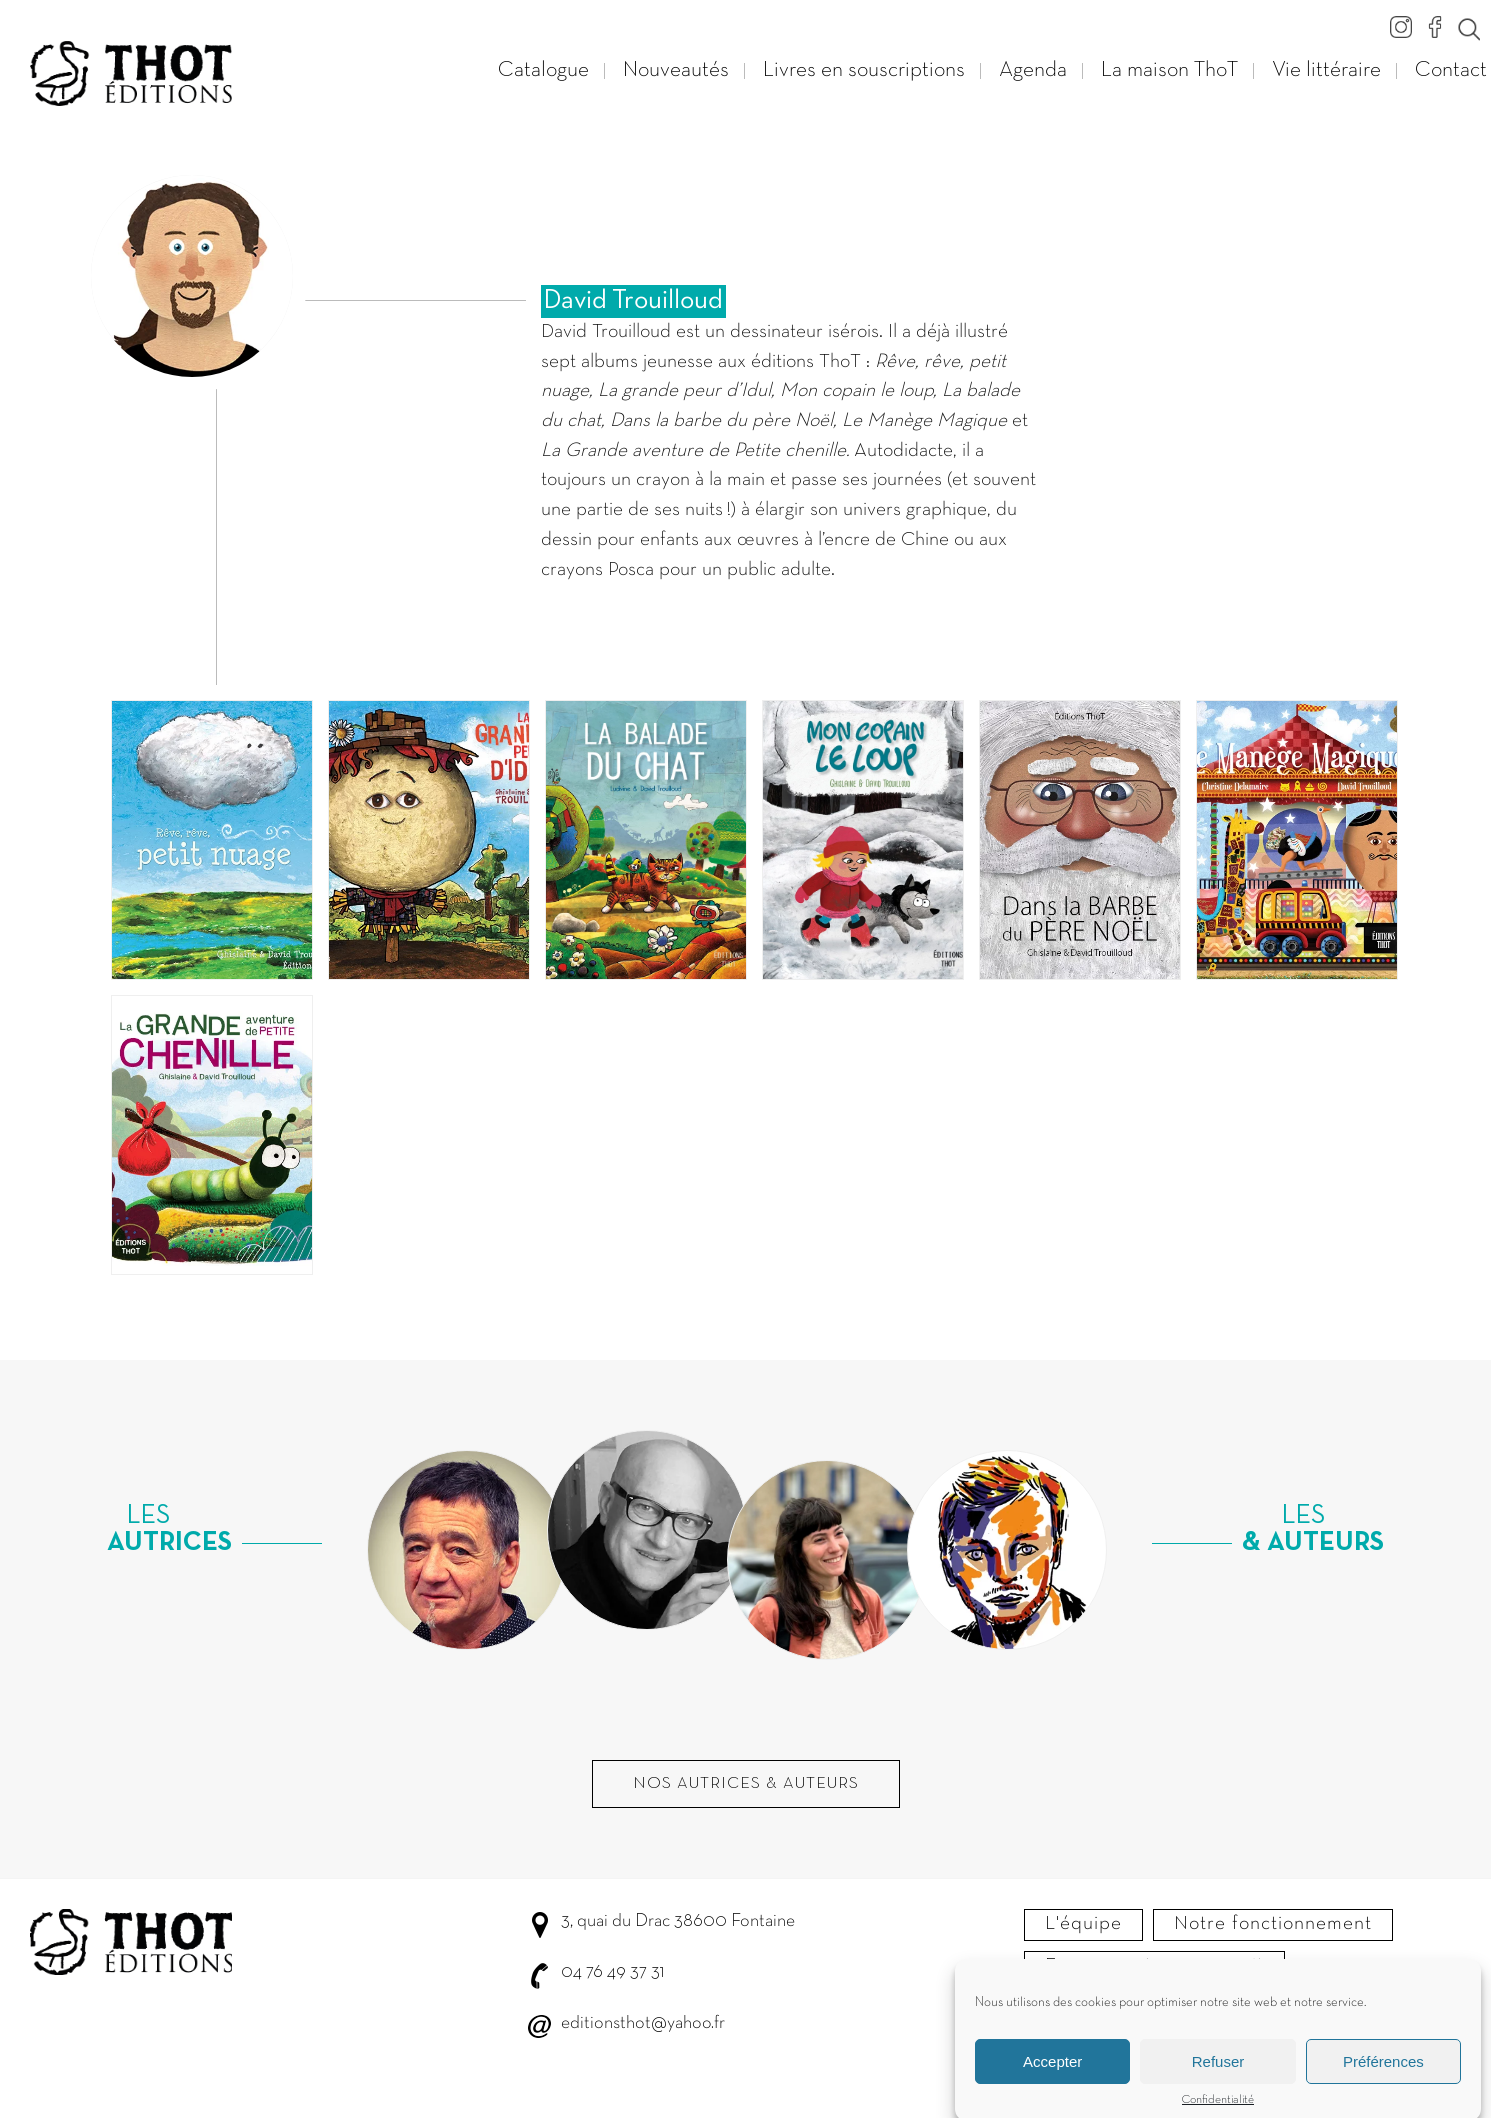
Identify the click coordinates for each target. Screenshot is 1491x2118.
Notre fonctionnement (1273, 1924)
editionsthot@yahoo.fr (643, 2023)
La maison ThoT (1169, 70)
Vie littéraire (1326, 70)
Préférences (1383, 2079)
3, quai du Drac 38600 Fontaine (678, 1921)
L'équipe (1083, 1924)
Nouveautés (676, 70)
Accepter (1052, 2079)
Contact (1451, 70)
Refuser (1218, 2079)
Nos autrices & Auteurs (746, 1784)
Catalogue (543, 70)
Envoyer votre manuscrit (1154, 1966)
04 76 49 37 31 (612, 1972)
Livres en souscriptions (864, 70)
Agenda (1033, 70)
